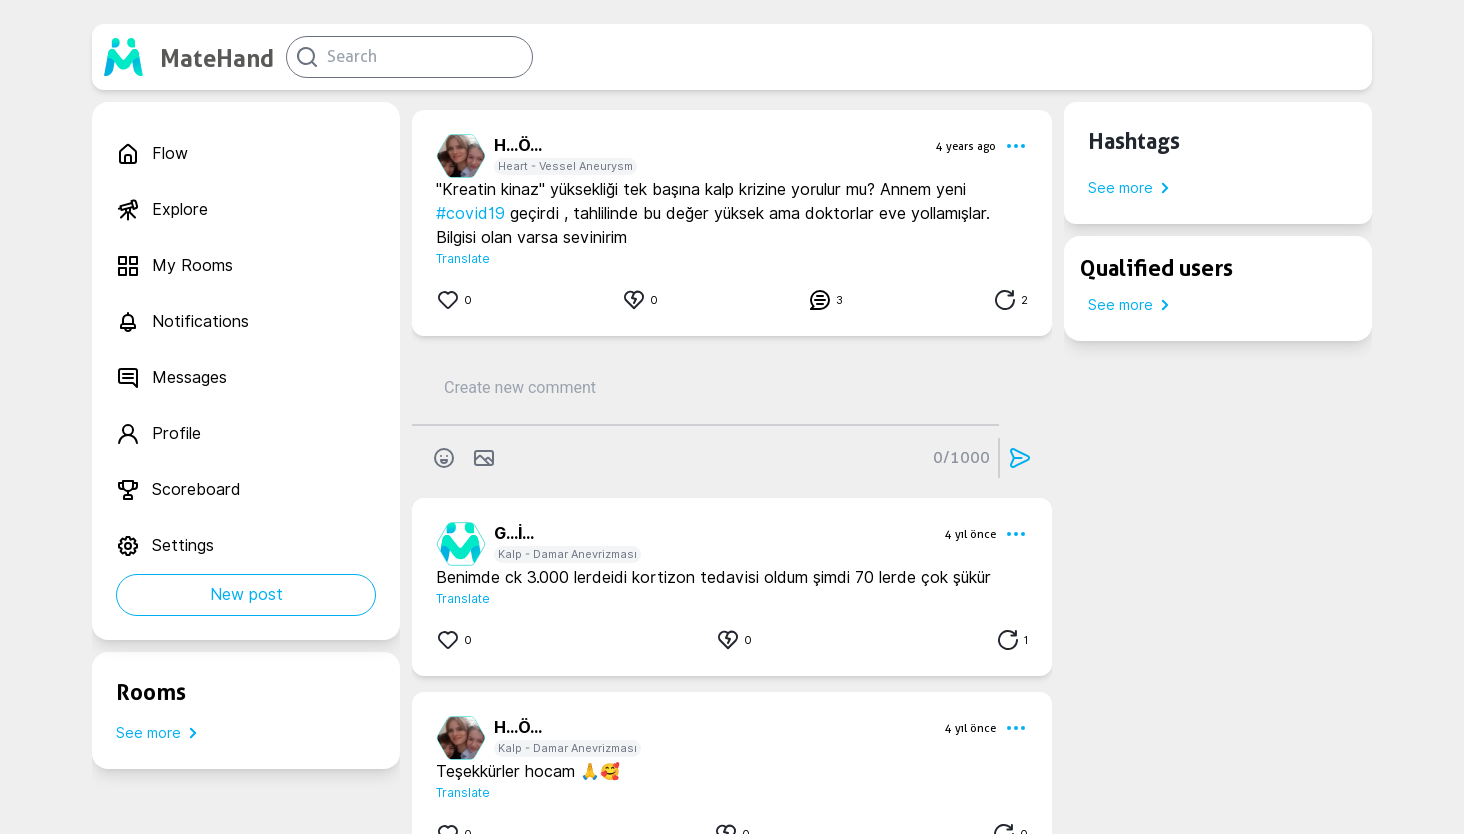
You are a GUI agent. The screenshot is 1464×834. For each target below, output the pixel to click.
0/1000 (961, 457)
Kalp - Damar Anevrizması (567, 554)
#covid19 (470, 213)
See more (160, 733)
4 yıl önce (970, 534)
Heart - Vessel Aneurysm (565, 166)
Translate (463, 258)
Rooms (151, 692)
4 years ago (966, 146)
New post (246, 594)
